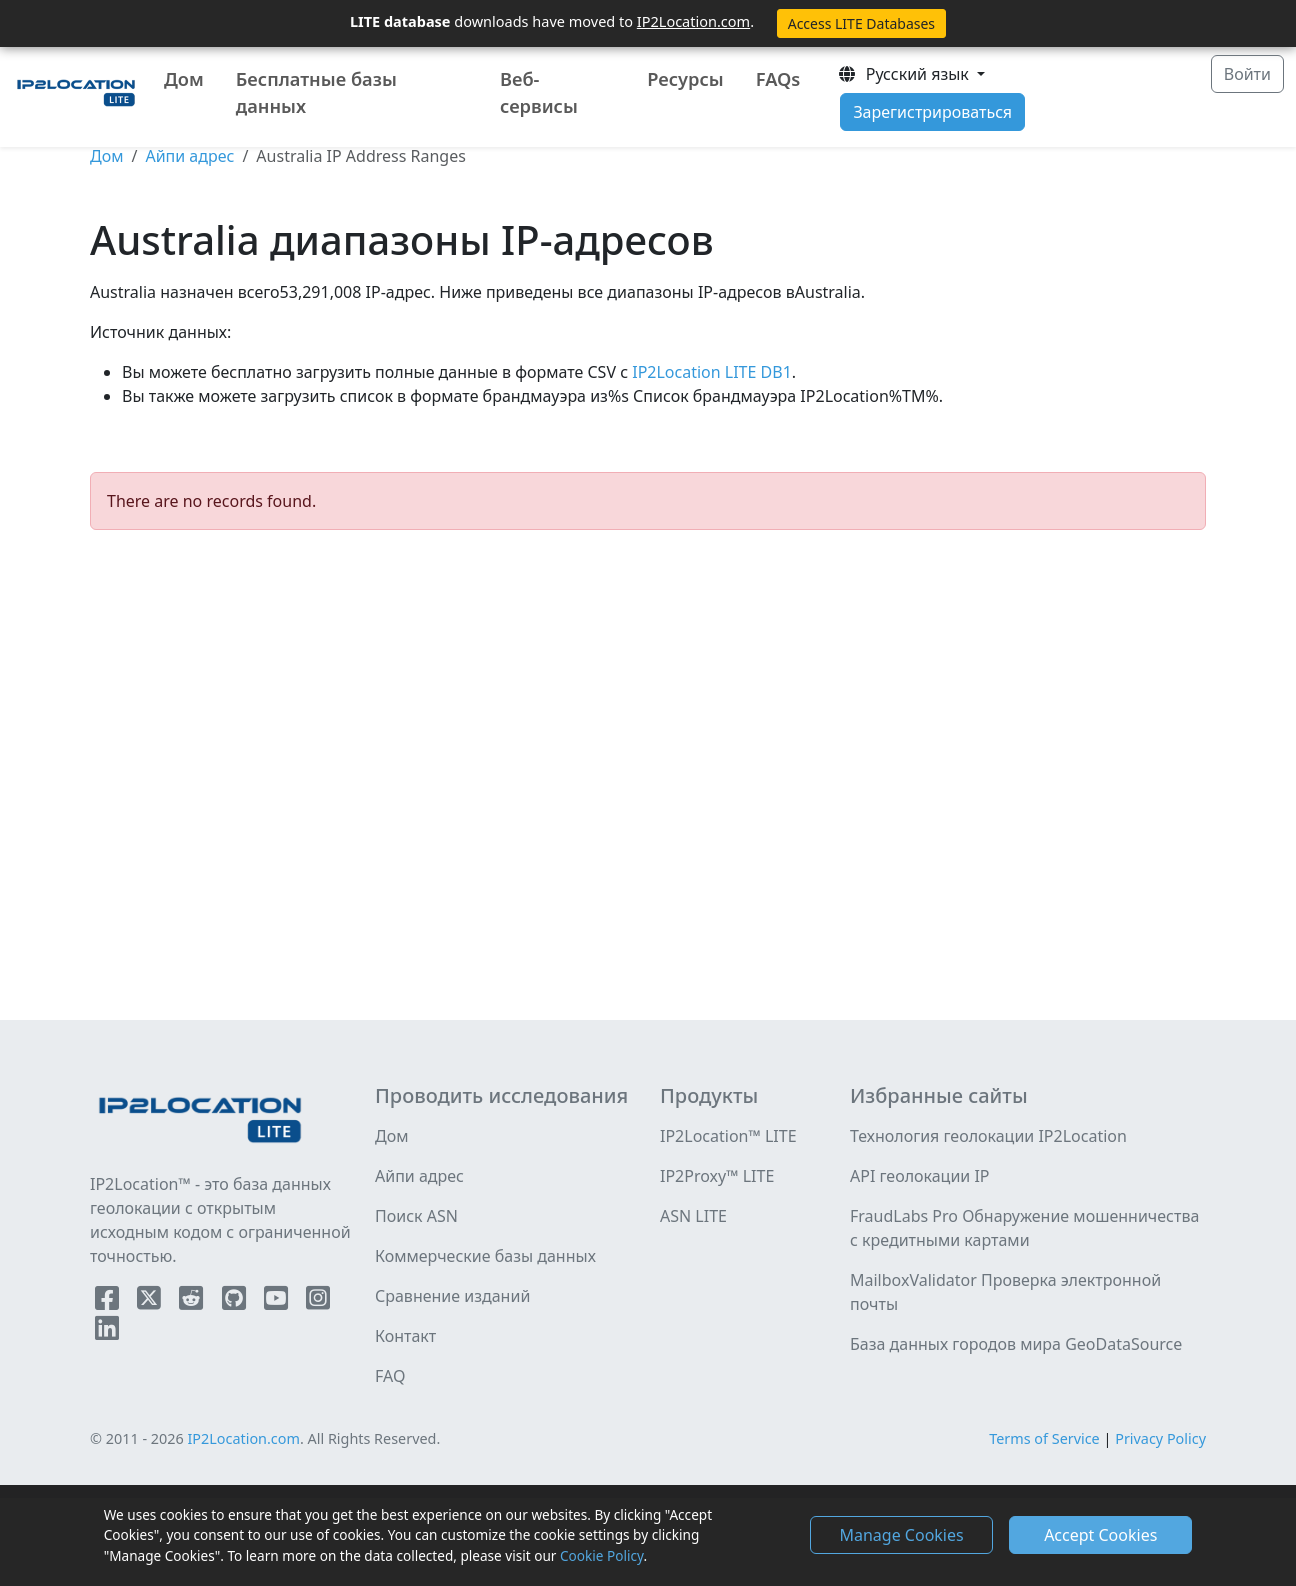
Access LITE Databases (861, 23)
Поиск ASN (416, 1216)
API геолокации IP (920, 1176)
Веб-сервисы (539, 92)
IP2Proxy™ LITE (717, 1176)
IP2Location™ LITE (728, 1136)
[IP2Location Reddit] (193, 1302)
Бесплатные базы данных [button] (316, 92)
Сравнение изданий (452, 1296)
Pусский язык (905, 74)
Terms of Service (1044, 1438)
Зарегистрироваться (932, 112)
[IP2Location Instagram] (318, 1302)
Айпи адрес (189, 156)
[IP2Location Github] (236, 1302)
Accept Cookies (1100, 1535)
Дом (184, 79)
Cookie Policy (601, 1555)
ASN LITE (693, 1216)
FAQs (778, 79)
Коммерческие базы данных (485, 1256)
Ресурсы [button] (685, 79)
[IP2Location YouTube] (278, 1302)
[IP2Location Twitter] (151, 1302)
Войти (1247, 74)
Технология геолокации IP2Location (988, 1136)
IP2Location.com (693, 21)
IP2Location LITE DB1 (710, 372)
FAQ (390, 1376)
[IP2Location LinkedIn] (107, 1332)
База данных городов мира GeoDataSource (1016, 1344)
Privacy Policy (1160, 1438)
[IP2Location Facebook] (109, 1302)
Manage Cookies (901, 1535)
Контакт (405, 1336)
